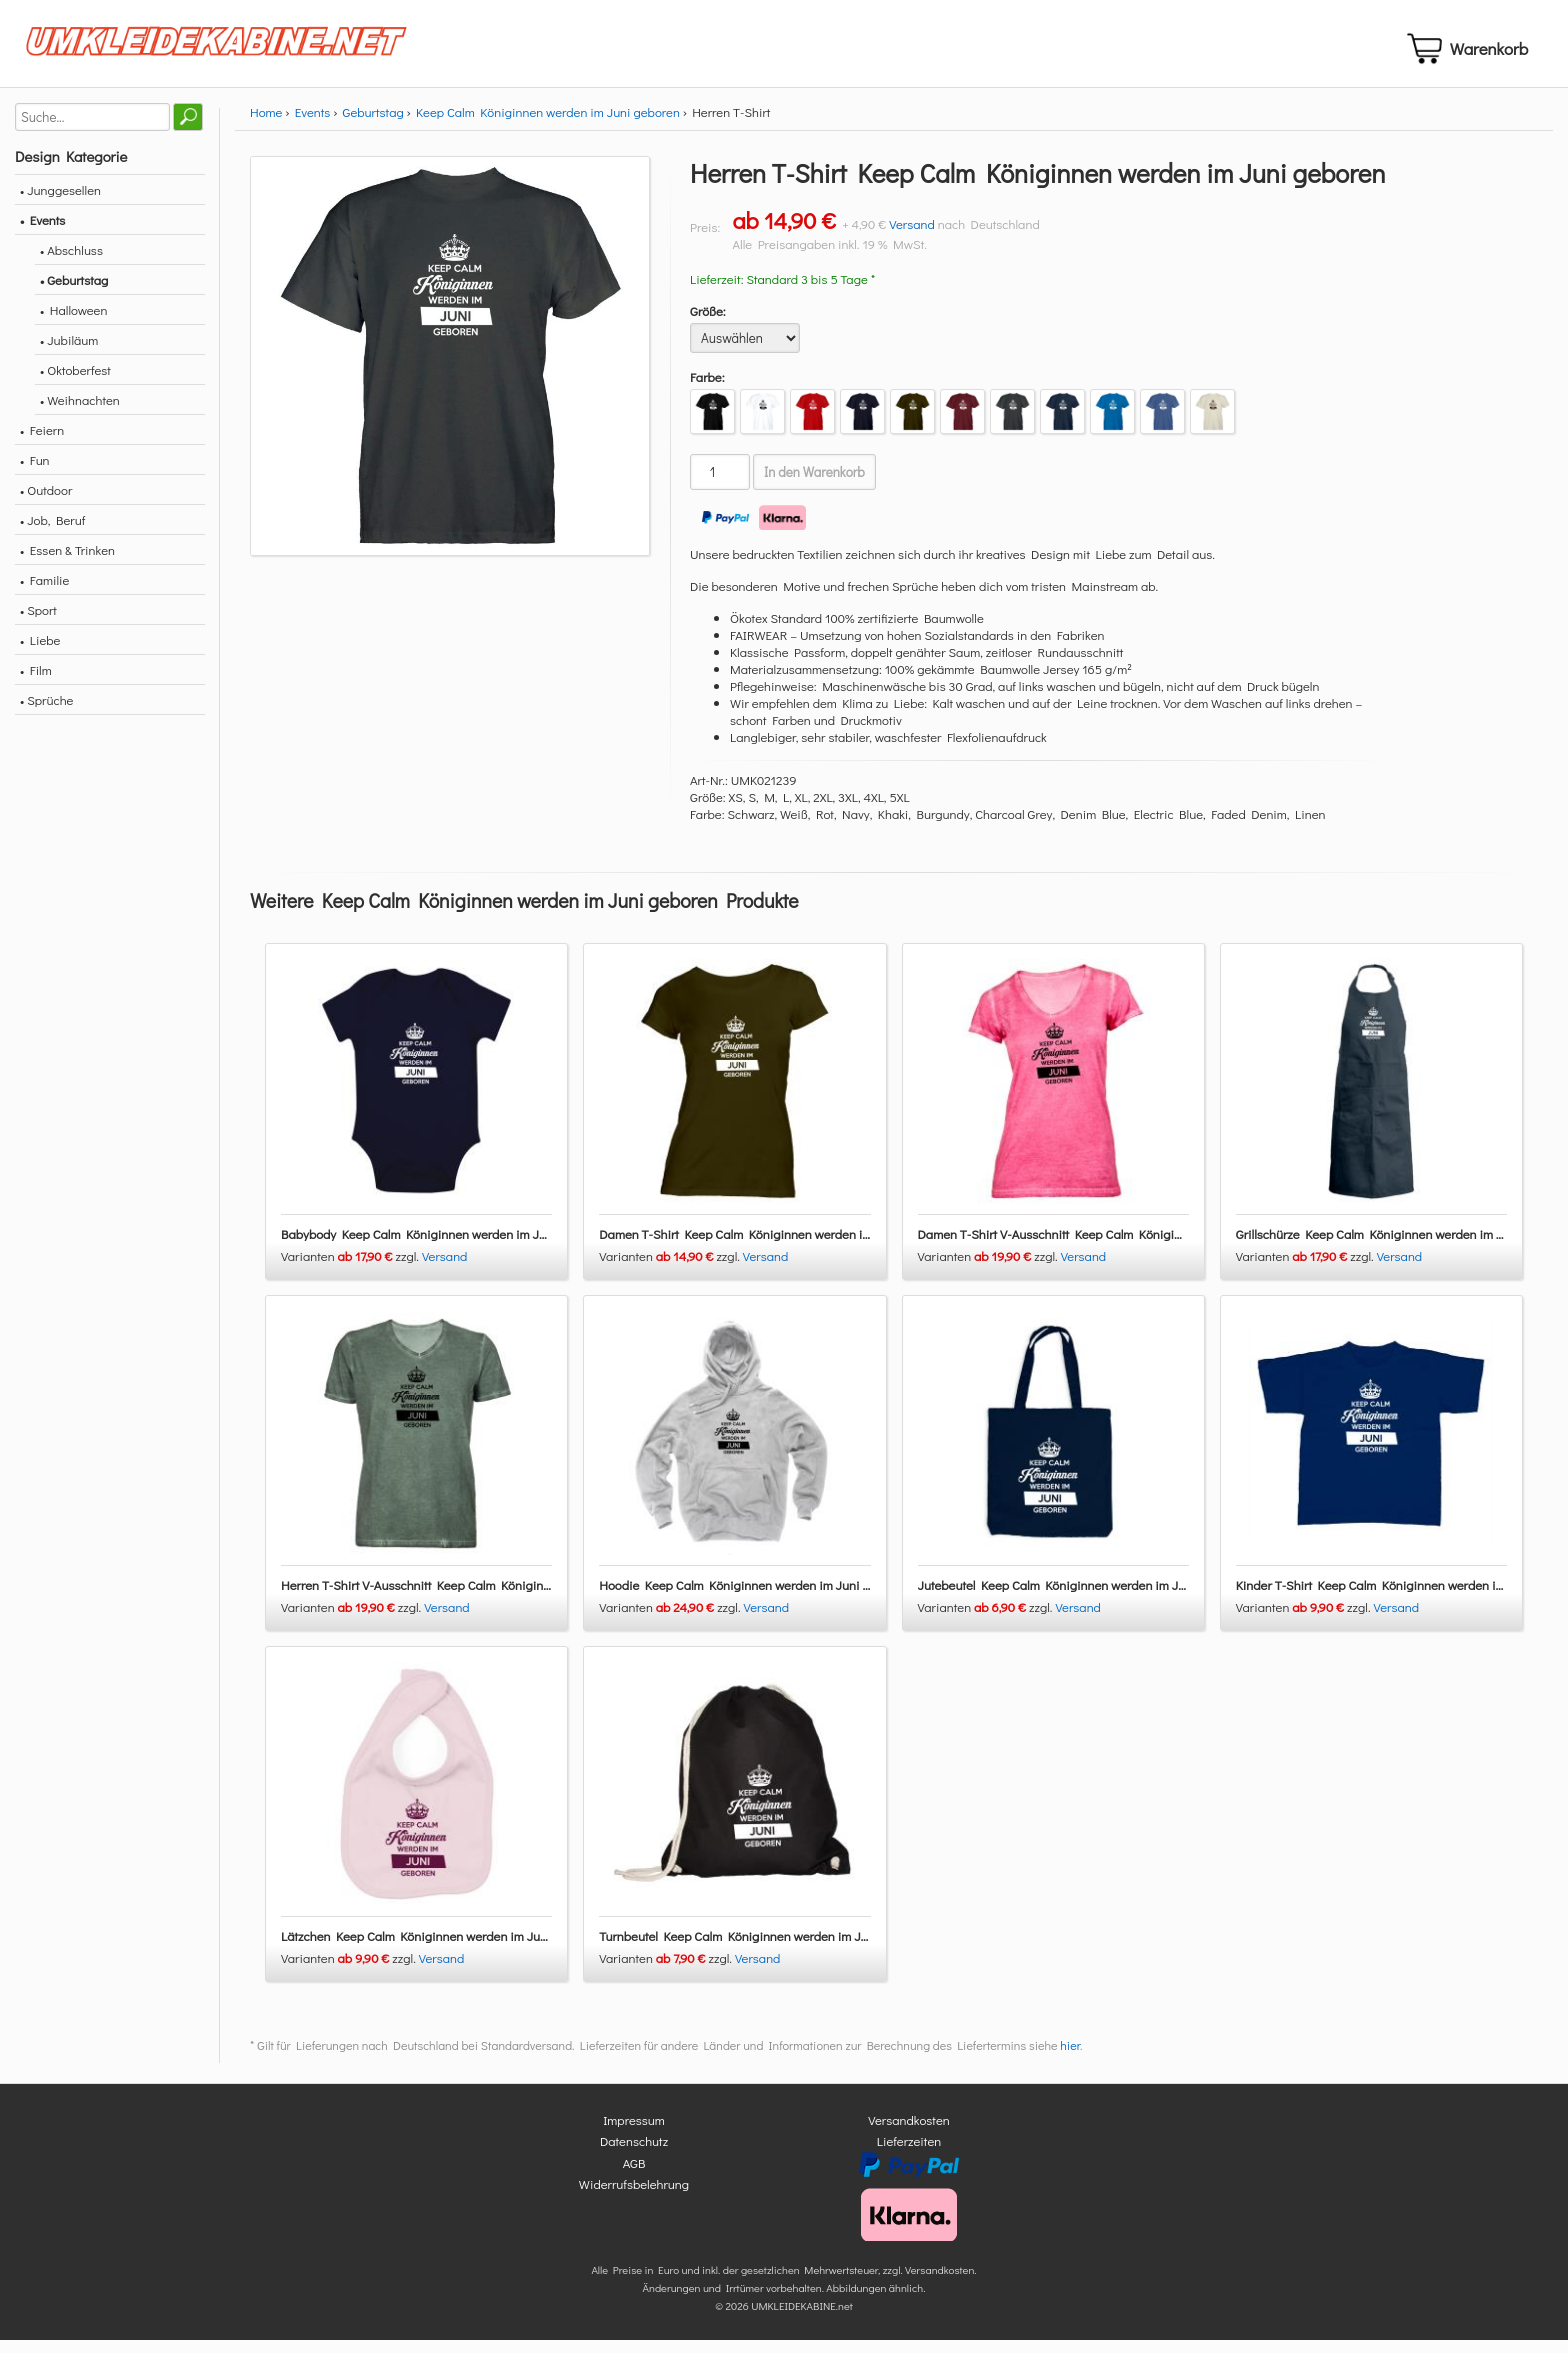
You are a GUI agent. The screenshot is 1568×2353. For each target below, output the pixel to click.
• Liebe (40, 651)
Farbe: (707, 388)
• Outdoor (46, 501)
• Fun (35, 471)
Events (313, 123)
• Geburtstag (74, 291)
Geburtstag (373, 123)
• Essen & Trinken (67, 561)
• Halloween (73, 321)
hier (1070, 2057)
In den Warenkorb (814, 484)
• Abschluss (71, 261)
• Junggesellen (60, 201)
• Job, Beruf (52, 531)
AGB (634, 2174)
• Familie (44, 591)
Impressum (634, 2131)
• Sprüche (46, 711)
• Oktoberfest (75, 381)
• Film (36, 681)
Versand (912, 235)
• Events (42, 231)
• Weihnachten (80, 411)
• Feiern (42, 441)
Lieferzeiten (909, 2153)
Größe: (708, 322)
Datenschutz (634, 2153)
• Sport (38, 621)
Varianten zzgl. (351, 1267)
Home (266, 123)
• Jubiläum (69, 351)
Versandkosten (909, 2131)
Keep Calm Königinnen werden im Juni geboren (548, 123)
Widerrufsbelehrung (634, 2196)
